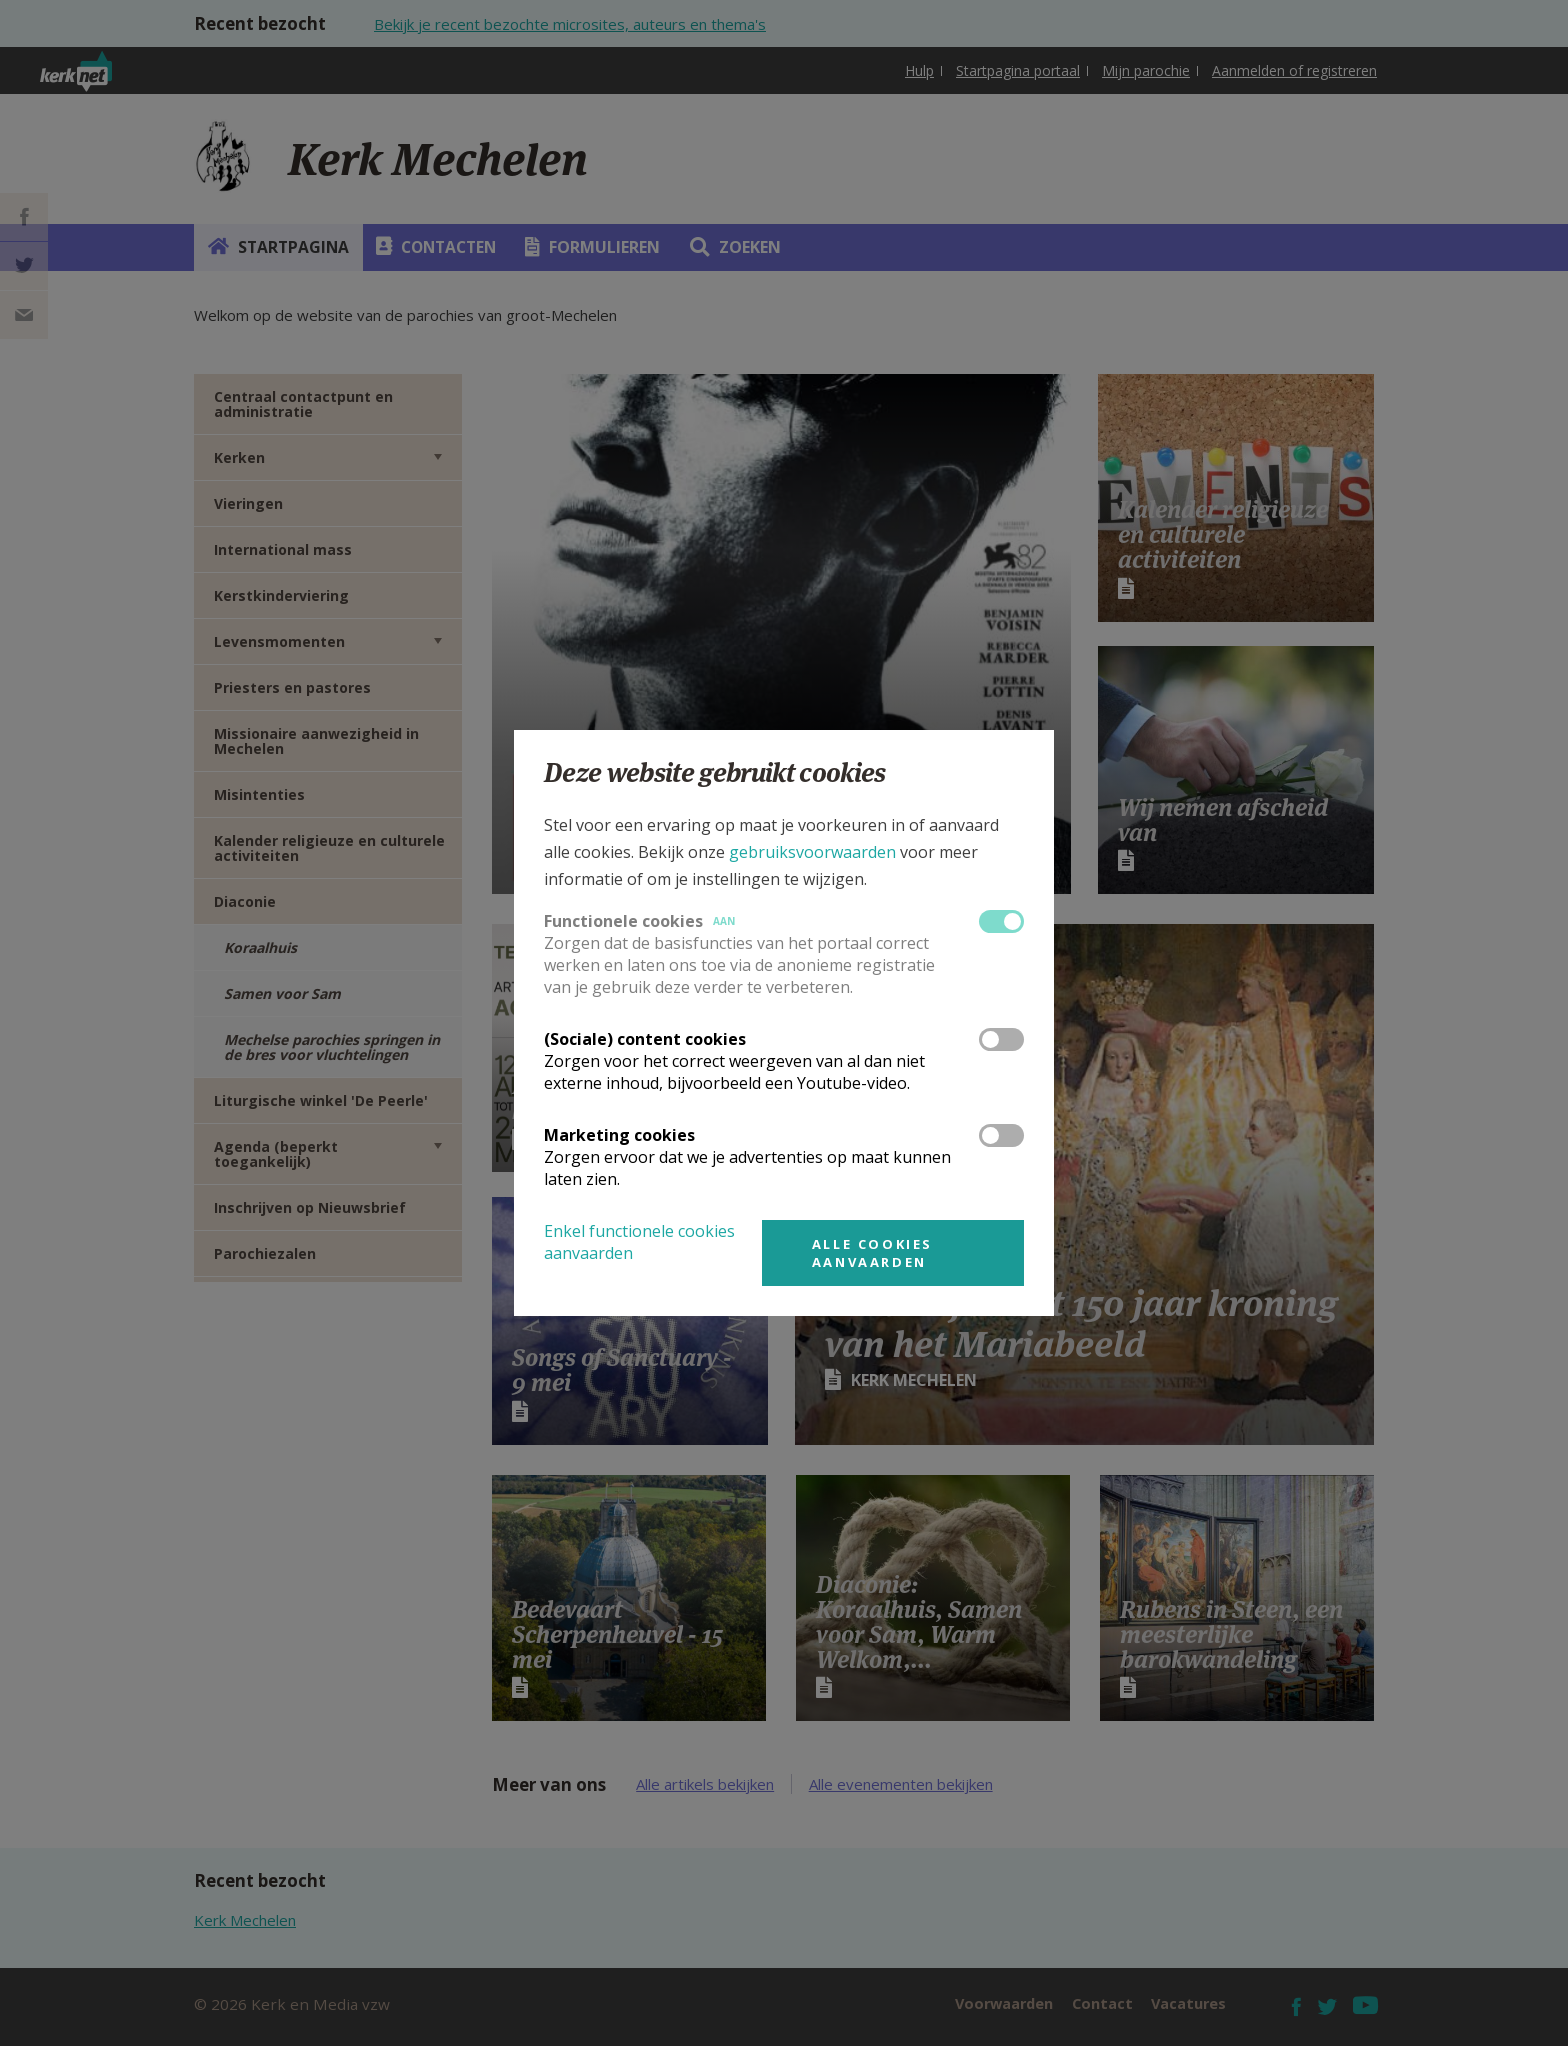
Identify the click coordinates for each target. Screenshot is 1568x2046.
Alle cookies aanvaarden (872, 1253)
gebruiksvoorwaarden (812, 852)
